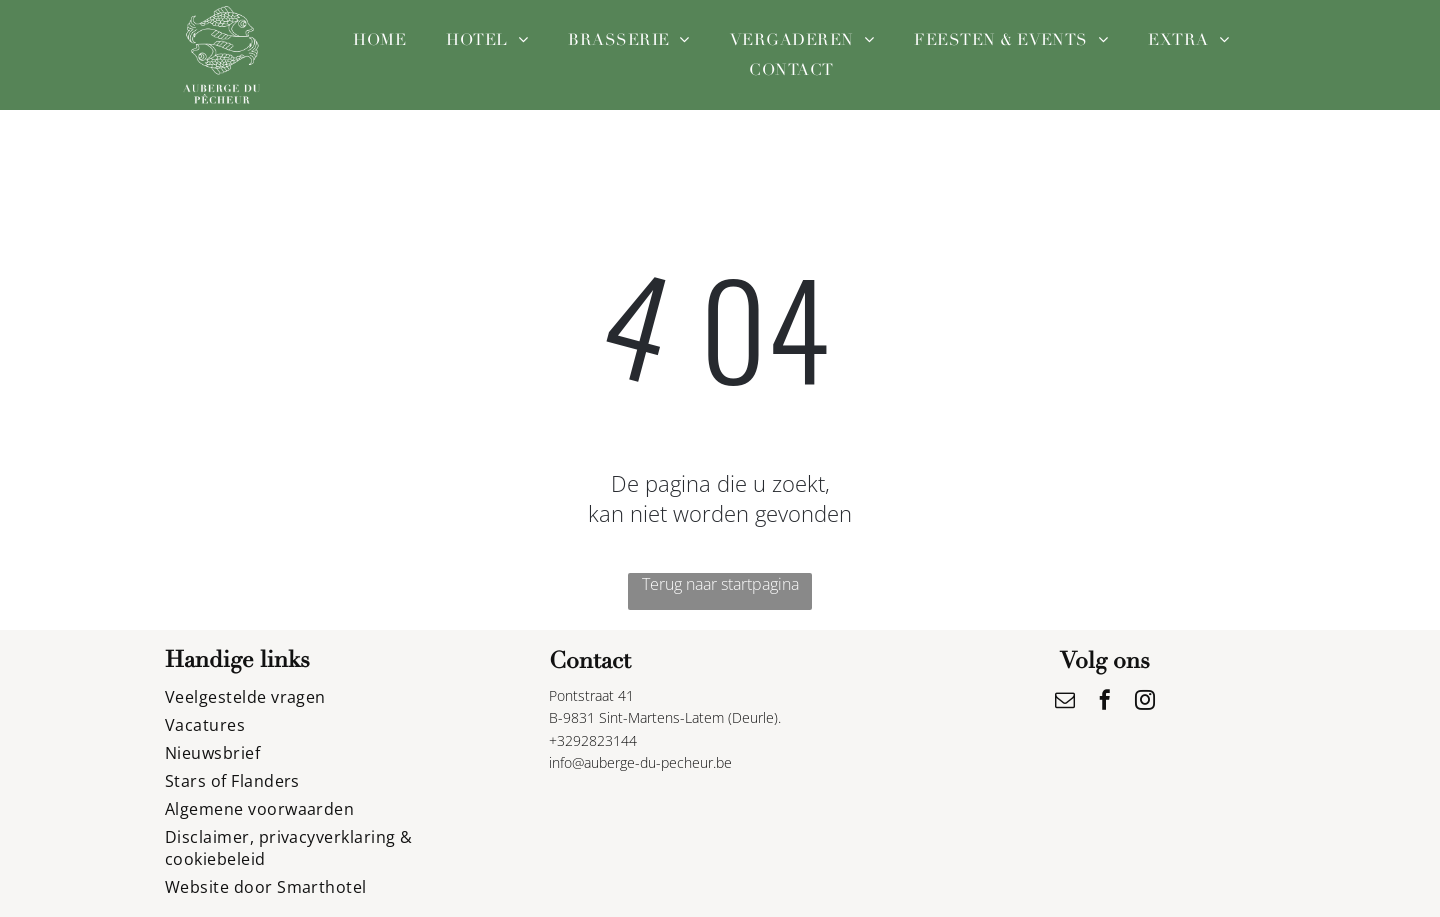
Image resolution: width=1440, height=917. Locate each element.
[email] (1065, 702)
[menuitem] (379, 40)
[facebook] (1105, 702)
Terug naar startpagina (720, 584)
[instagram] (1145, 702)
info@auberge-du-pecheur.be (640, 762)
